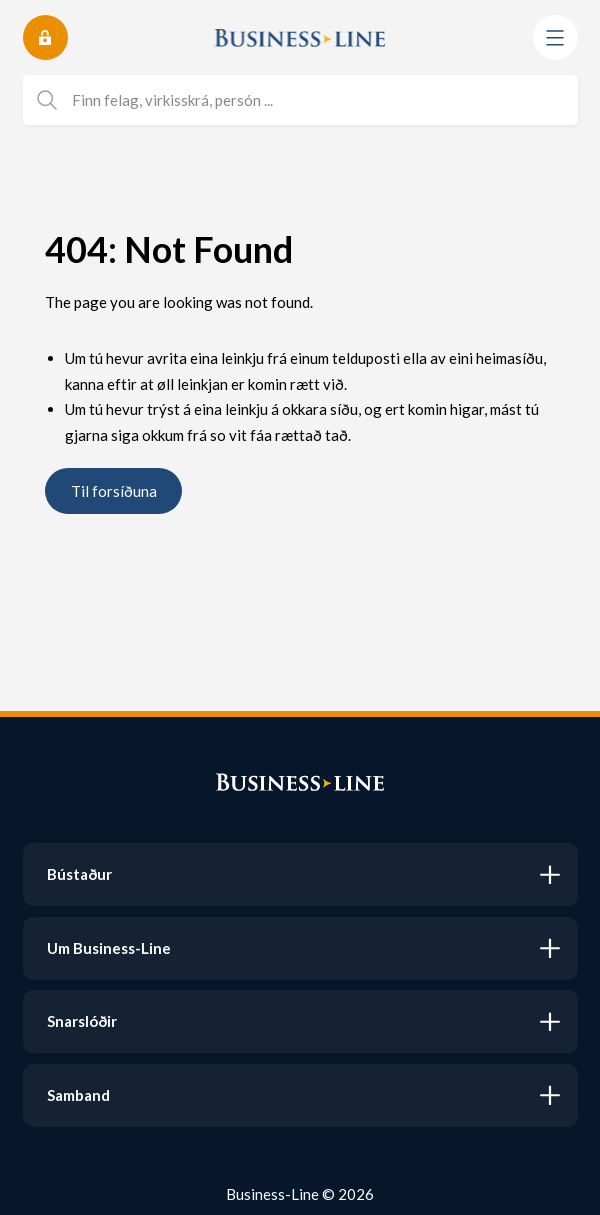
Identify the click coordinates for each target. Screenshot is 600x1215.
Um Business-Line (109, 948)
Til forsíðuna (114, 491)
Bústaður (79, 874)
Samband (78, 1095)
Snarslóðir (82, 1021)
